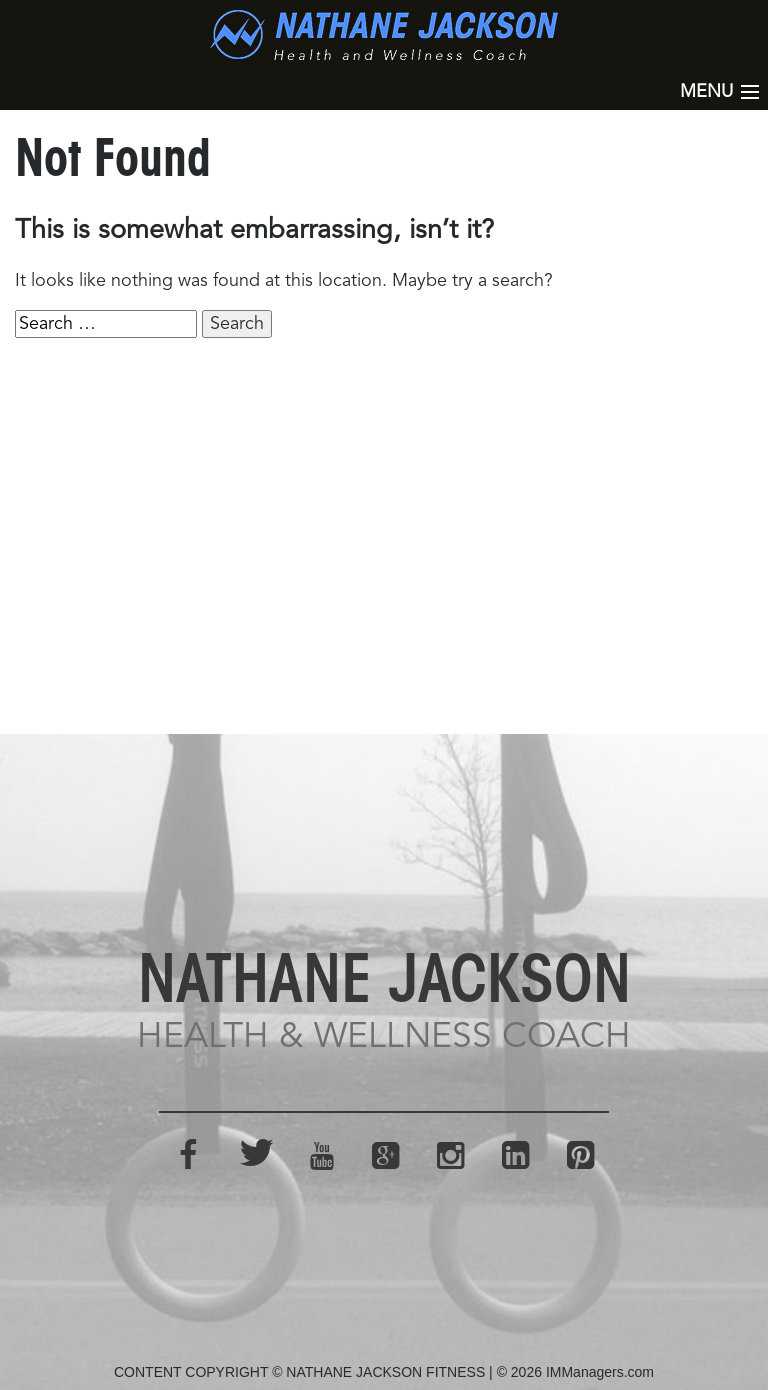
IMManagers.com (600, 1372)
